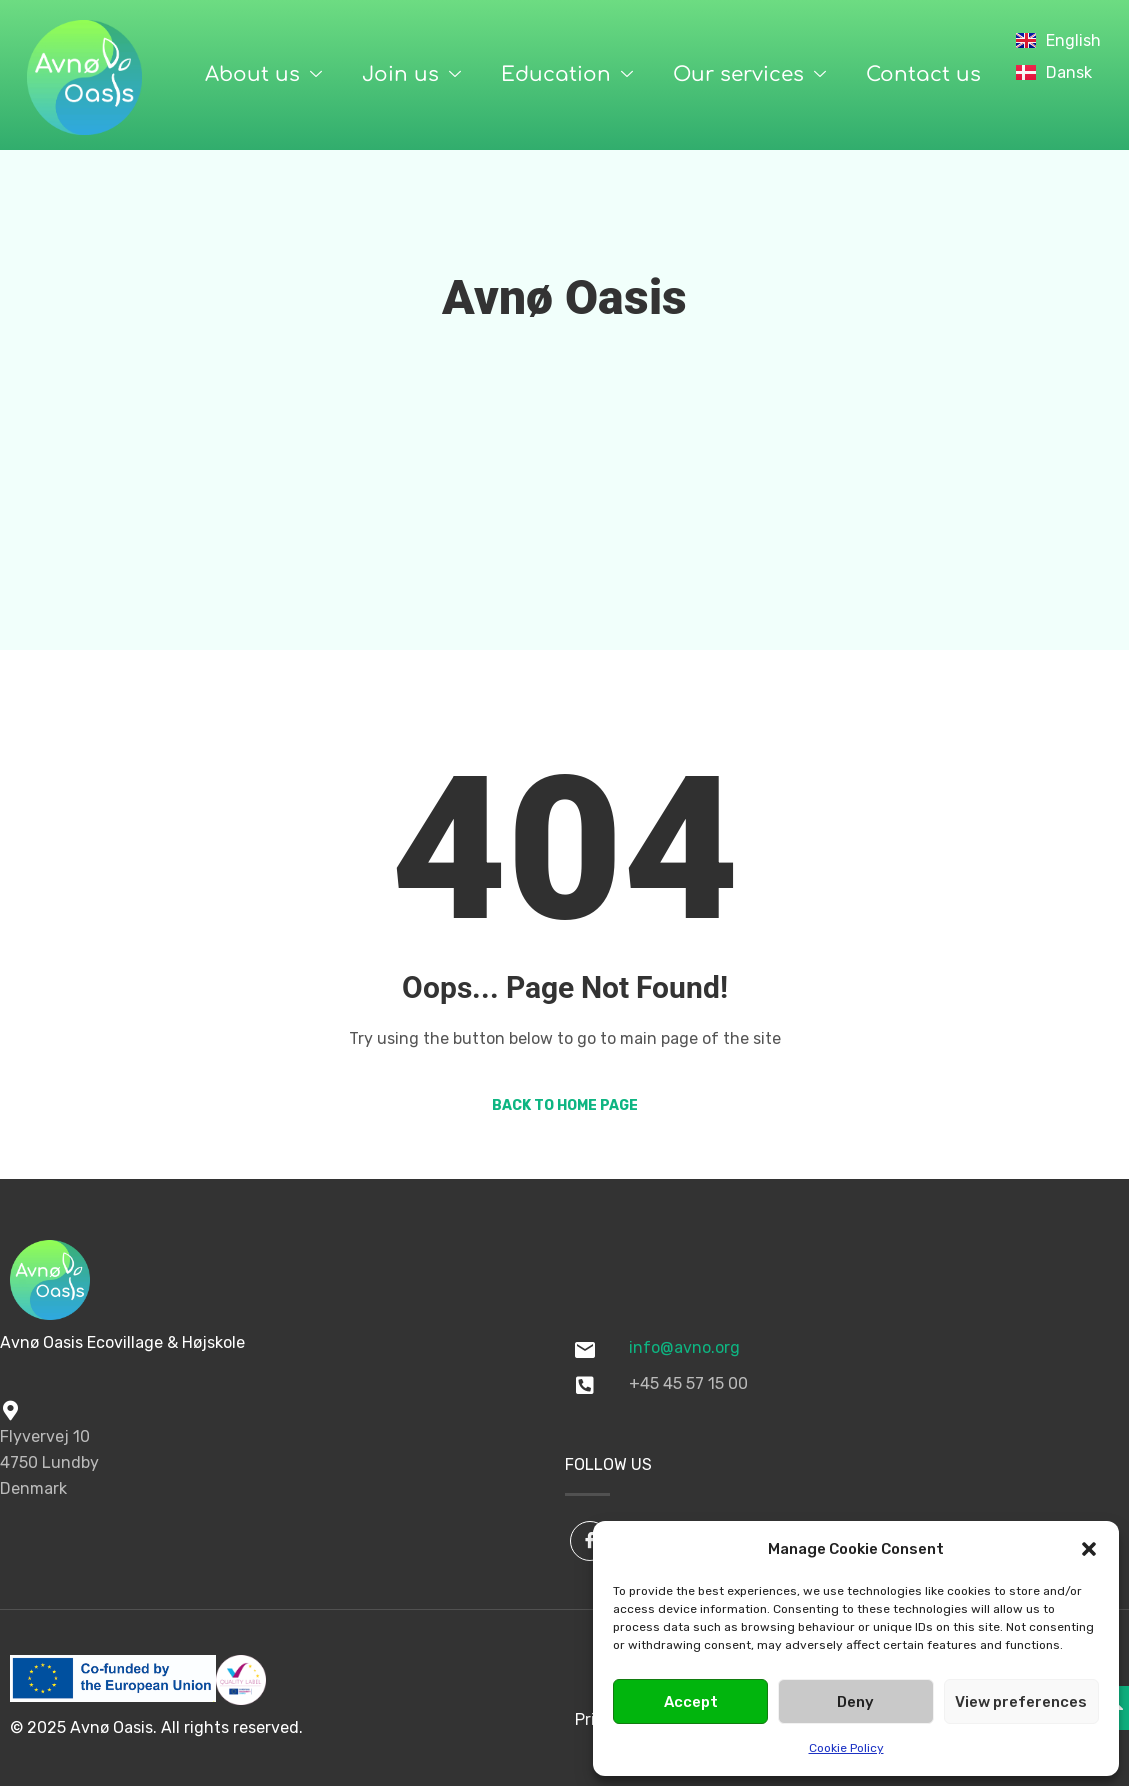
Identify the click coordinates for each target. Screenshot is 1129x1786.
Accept (691, 1702)
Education (567, 75)
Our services (749, 75)
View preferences (1021, 1702)
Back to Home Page (565, 1105)
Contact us (923, 74)
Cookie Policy (846, 1748)
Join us (411, 75)
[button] (1089, 1549)
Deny (855, 1702)
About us (263, 75)
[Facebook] (590, 1541)
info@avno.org (684, 1347)
